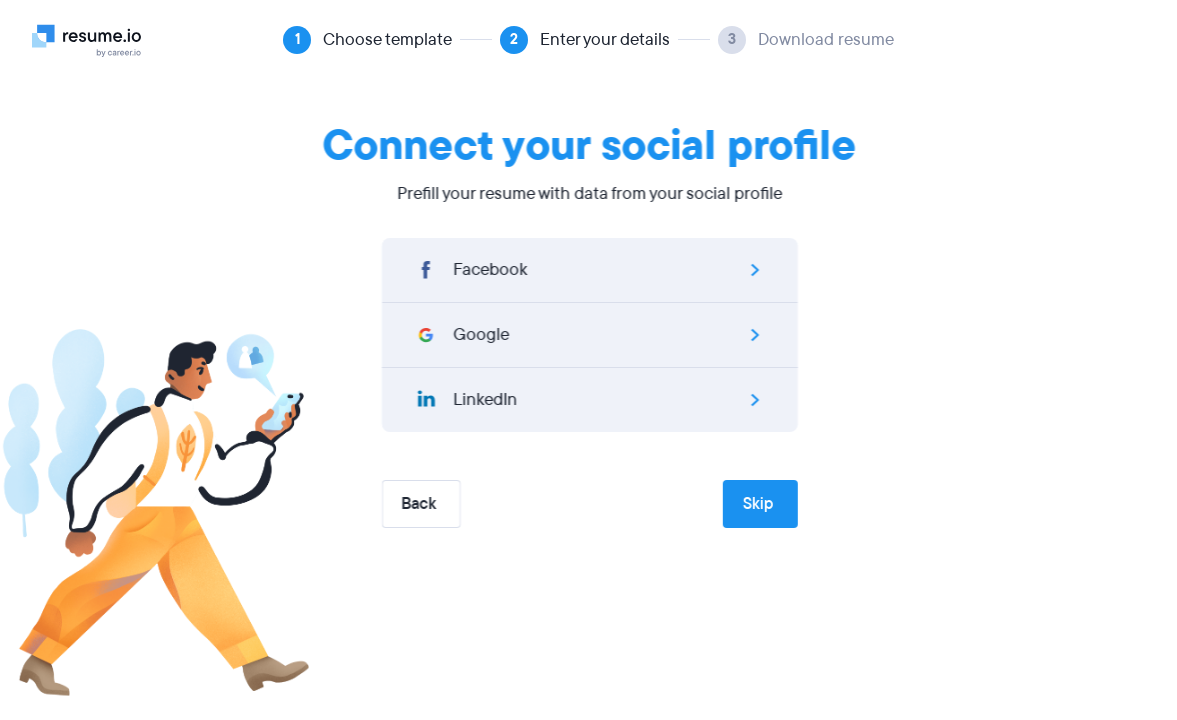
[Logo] (94, 40)
